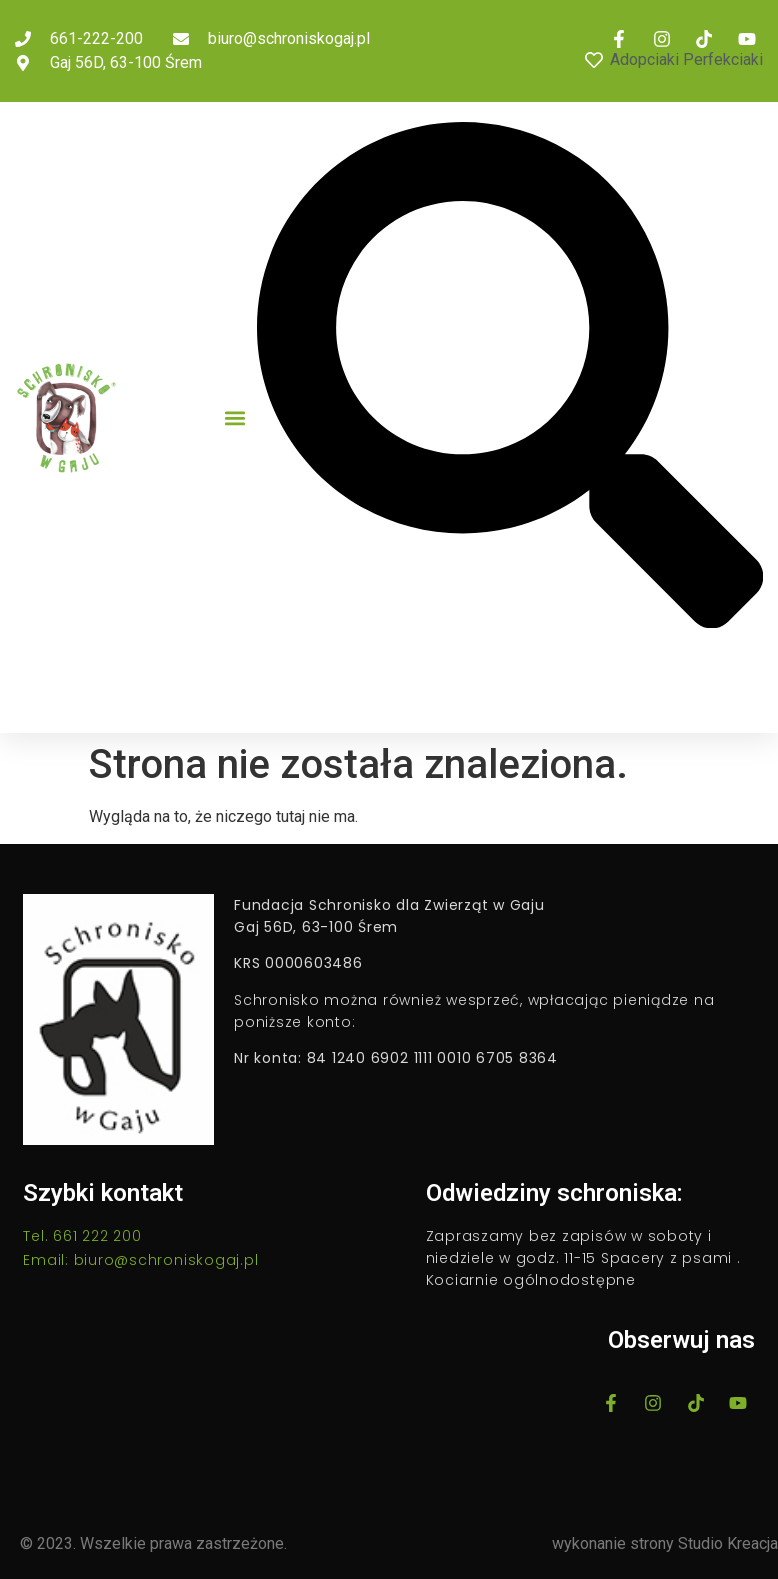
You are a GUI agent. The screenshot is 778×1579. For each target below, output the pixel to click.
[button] (234, 417)
